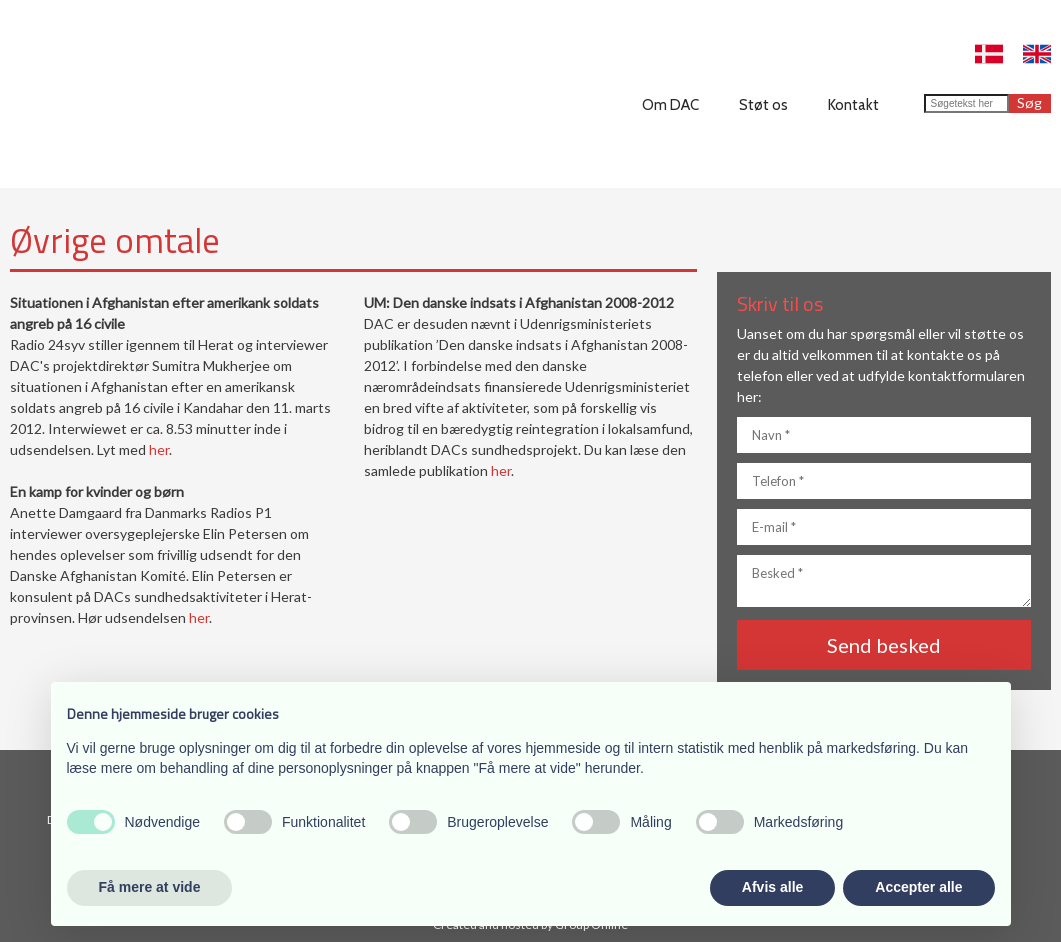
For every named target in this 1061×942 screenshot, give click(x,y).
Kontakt (853, 105)
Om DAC (670, 105)
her (159, 449)
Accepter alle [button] (918, 887)
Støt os (763, 105)
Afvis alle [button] (772, 887)
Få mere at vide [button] (150, 887)
